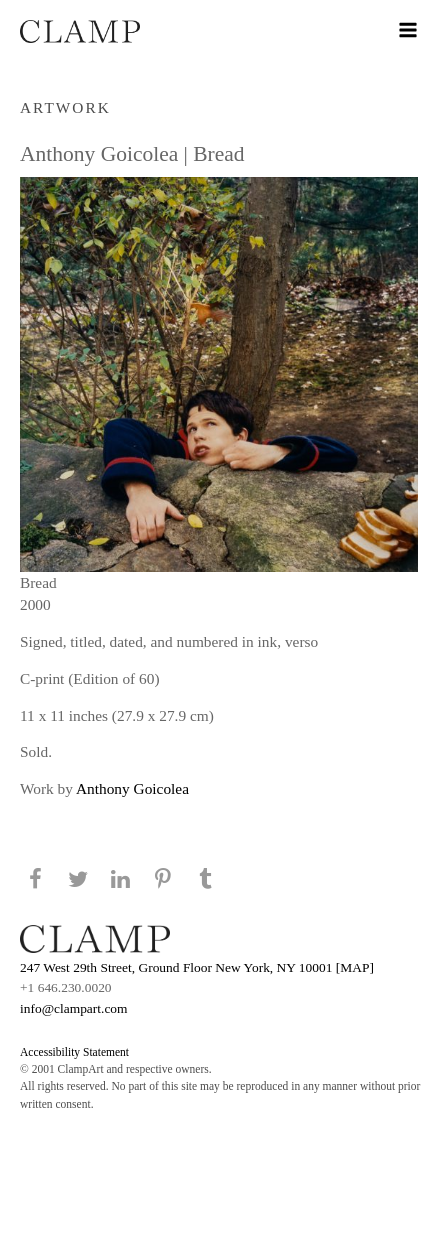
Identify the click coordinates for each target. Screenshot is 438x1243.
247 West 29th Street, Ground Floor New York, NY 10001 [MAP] (197, 967)
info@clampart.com (74, 1008)
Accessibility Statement (74, 1052)
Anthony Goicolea (132, 788)
